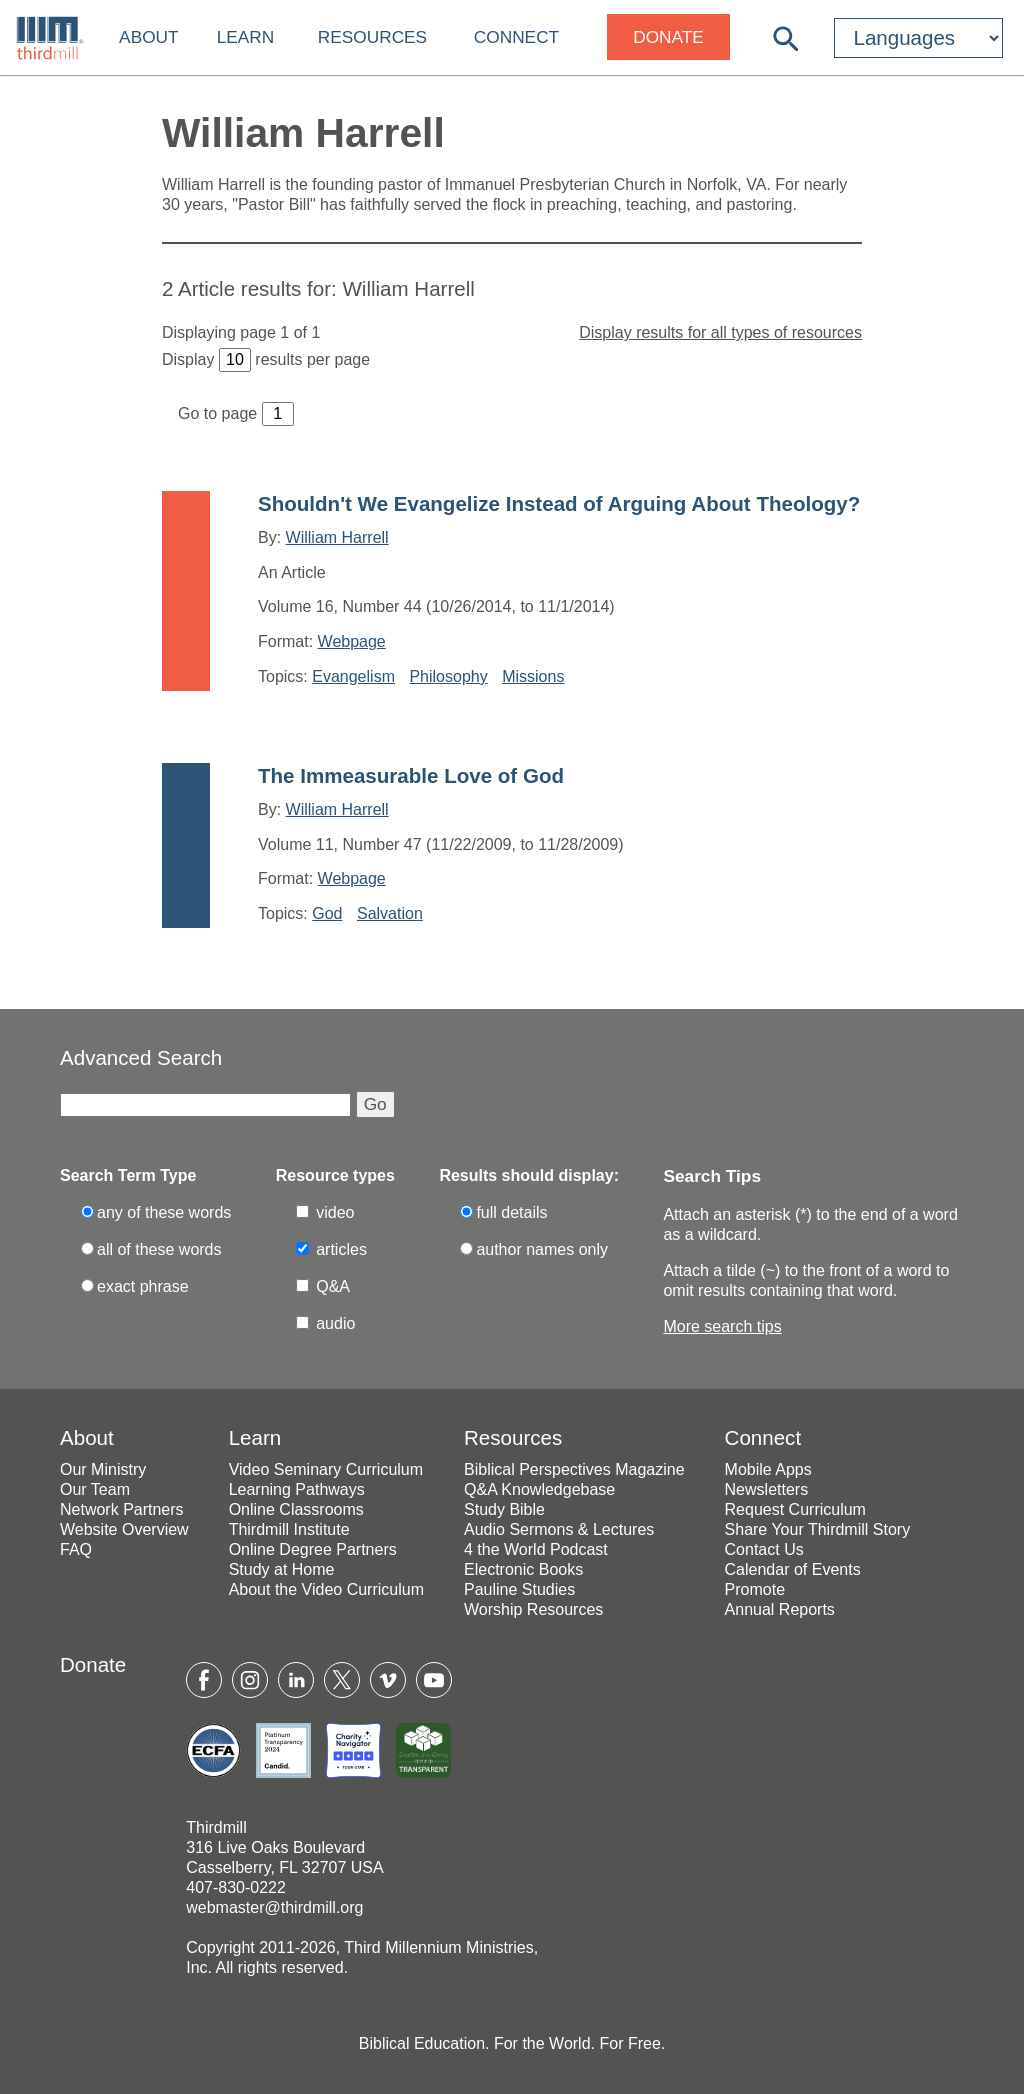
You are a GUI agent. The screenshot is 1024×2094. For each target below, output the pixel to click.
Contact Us (764, 1549)
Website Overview (124, 1529)
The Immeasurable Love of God (411, 775)
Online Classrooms (296, 1509)
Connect (516, 37)
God (327, 913)
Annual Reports (780, 1609)
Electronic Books (523, 1569)
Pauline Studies (519, 1589)
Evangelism (353, 676)
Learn (246, 37)
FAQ (76, 1549)
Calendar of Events (793, 1569)
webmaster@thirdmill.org (274, 1907)
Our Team (95, 1489)
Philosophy (448, 676)
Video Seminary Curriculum (326, 1469)
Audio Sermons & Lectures (559, 1529)
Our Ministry (103, 1469)
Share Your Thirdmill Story (818, 1529)
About (148, 37)
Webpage (352, 641)
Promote (755, 1589)
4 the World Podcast (536, 1549)
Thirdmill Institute (289, 1529)
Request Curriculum (795, 1509)
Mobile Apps (768, 1469)
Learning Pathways (297, 1489)
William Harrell (337, 537)
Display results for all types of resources (720, 332)
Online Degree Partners (313, 1549)
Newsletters (767, 1489)
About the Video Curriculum (326, 1589)
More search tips (722, 1326)
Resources (372, 37)
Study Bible (504, 1509)
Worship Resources (533, 1609)
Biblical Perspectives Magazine (574, 1469)
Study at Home (282, 1569)
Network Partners (122, 1509)
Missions (533, 676)
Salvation (390, 913)
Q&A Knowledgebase (539, 1489)
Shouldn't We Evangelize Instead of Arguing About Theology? (559, 503)
